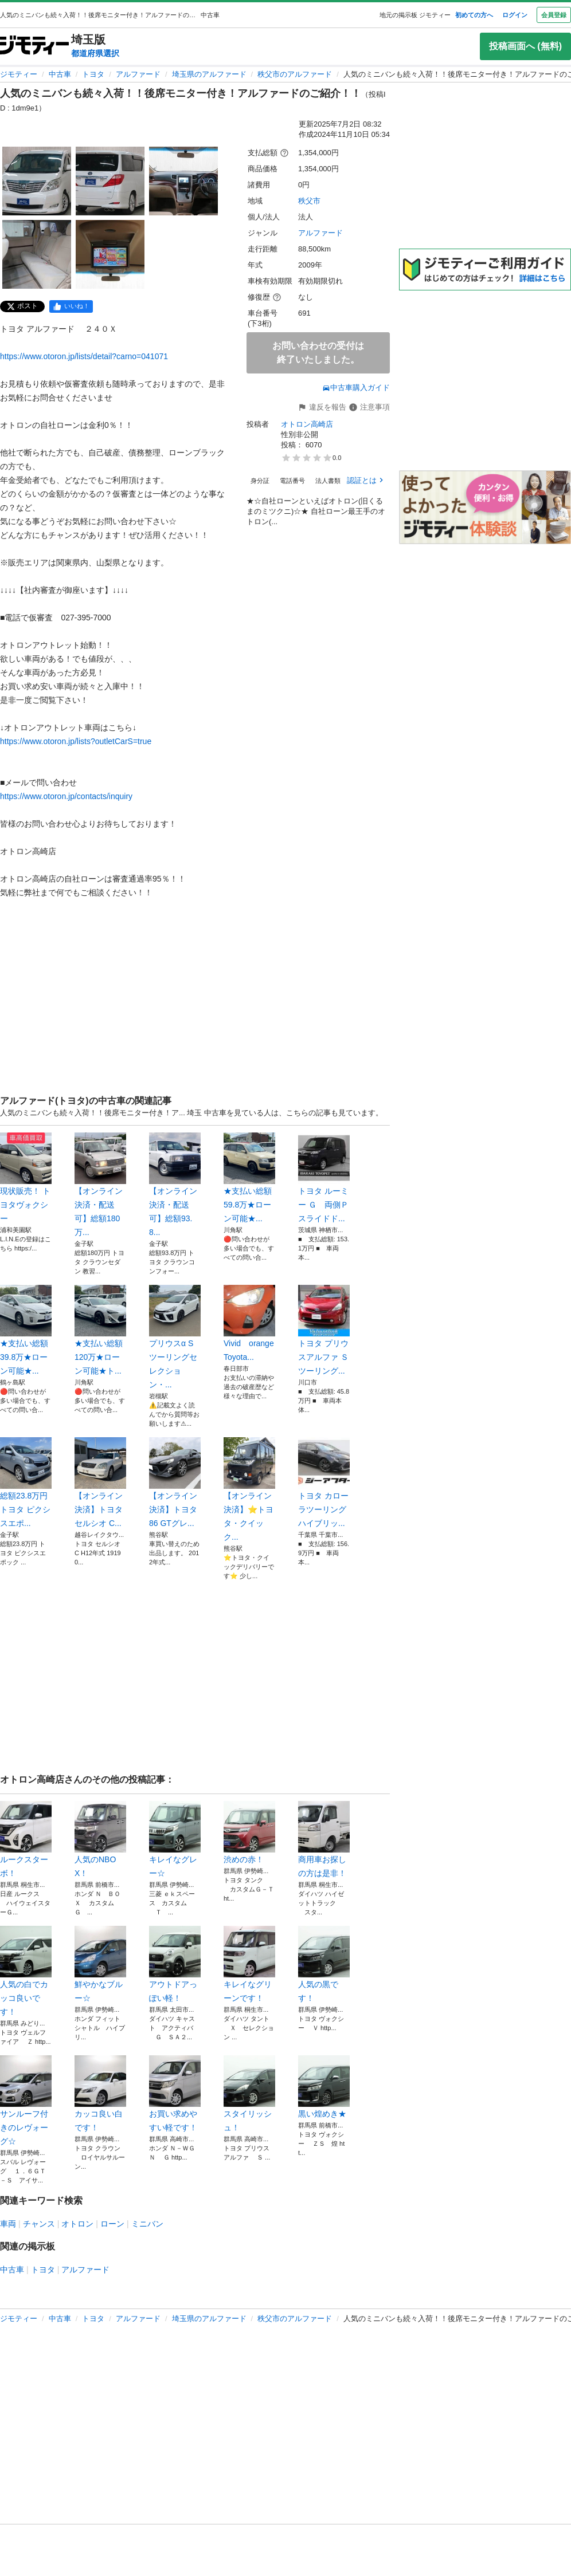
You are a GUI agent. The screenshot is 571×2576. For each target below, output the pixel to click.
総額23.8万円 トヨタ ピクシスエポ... (26, 1482)
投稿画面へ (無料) (525, 46)
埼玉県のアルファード (209, 74)
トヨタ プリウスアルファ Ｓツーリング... (324, 1330)
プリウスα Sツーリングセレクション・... (175, 1337)
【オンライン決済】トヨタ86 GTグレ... (175, 1482)
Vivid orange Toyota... (249, 1323)
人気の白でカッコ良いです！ (26, 1971)
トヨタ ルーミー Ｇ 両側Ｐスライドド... (324, 1177)
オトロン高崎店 (307, 424)
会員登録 (553, 14)
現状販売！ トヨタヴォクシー (26, 1177)
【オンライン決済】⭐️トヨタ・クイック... (249, 1489)
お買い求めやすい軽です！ (175, 2093)
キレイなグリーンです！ (249, 1964)
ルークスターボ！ (26, 1839)
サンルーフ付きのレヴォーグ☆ (26, 2100)
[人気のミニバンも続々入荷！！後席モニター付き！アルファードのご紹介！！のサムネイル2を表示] (110, 181)
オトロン (77, 2223)
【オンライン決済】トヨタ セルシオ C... (100, 1482)
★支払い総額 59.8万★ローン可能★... (249, 1177)
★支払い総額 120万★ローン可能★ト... (100, 1330)
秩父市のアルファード (294, 74)
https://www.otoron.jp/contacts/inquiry (66, 796)
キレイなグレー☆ (175, 1839)
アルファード (138, 74)
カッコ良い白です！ (100, 2093)
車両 (8, 2223)
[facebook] (71, 306)
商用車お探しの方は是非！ (324, 1839)
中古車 (60, 74)
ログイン (514, 14)
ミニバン (147, 2223)
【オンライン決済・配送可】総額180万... (100, 1184)
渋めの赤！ (249, 1832)
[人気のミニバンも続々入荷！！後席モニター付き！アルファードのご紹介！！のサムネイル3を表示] (183, 181)
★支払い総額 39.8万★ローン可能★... (26, 1330)
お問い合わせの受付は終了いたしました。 (318, 352)
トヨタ (93, 74)
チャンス (39, 2223)
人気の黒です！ (324, 1964)
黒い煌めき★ (324, 2086)
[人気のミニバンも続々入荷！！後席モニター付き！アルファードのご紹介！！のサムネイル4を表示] (36, 254)
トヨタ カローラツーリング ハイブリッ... (324, 1482)
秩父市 (309, 200)
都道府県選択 (95, 53)
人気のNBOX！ (100, 1839)
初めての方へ (474, 14)
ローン (112, 2223)
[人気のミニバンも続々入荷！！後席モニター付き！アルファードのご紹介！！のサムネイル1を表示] (36, 181)
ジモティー (18, 74)
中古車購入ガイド (356, 387)
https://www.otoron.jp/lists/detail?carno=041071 (84, 356)
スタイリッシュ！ (249, 2093)
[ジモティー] (34, 46)
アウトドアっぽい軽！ (175, 1964)
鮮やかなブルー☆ (100, 1964)
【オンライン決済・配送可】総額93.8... (175, 1184)
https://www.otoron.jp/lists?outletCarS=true (75, 741)
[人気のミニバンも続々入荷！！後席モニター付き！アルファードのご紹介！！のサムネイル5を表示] (110, 254)
